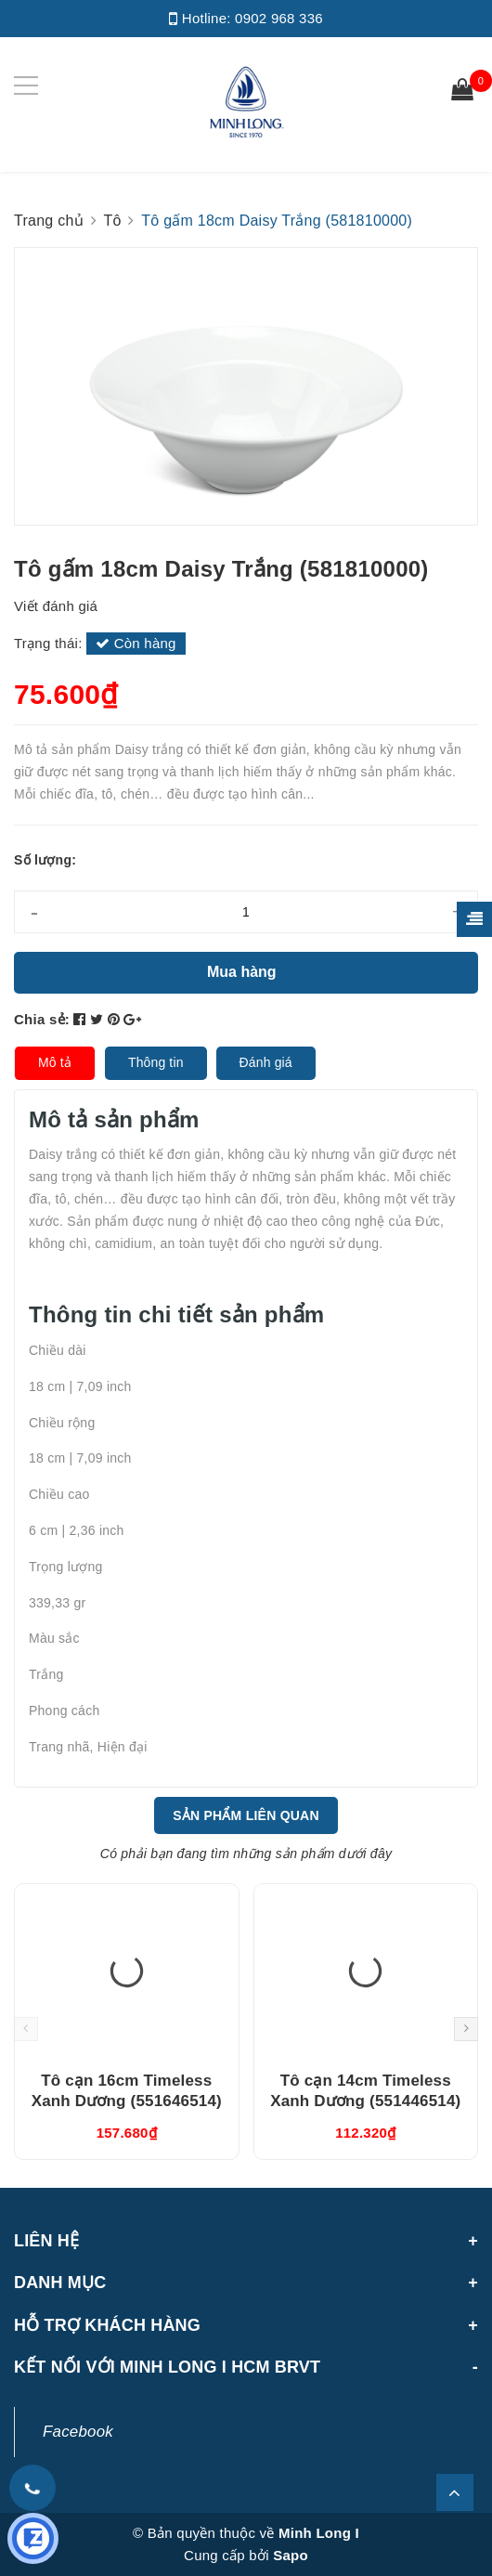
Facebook (78, 2431)
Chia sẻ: (42, 1019)
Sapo (290, 2555)
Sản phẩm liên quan (246, 1815)
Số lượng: (45, 859)
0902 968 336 (279, 18)
